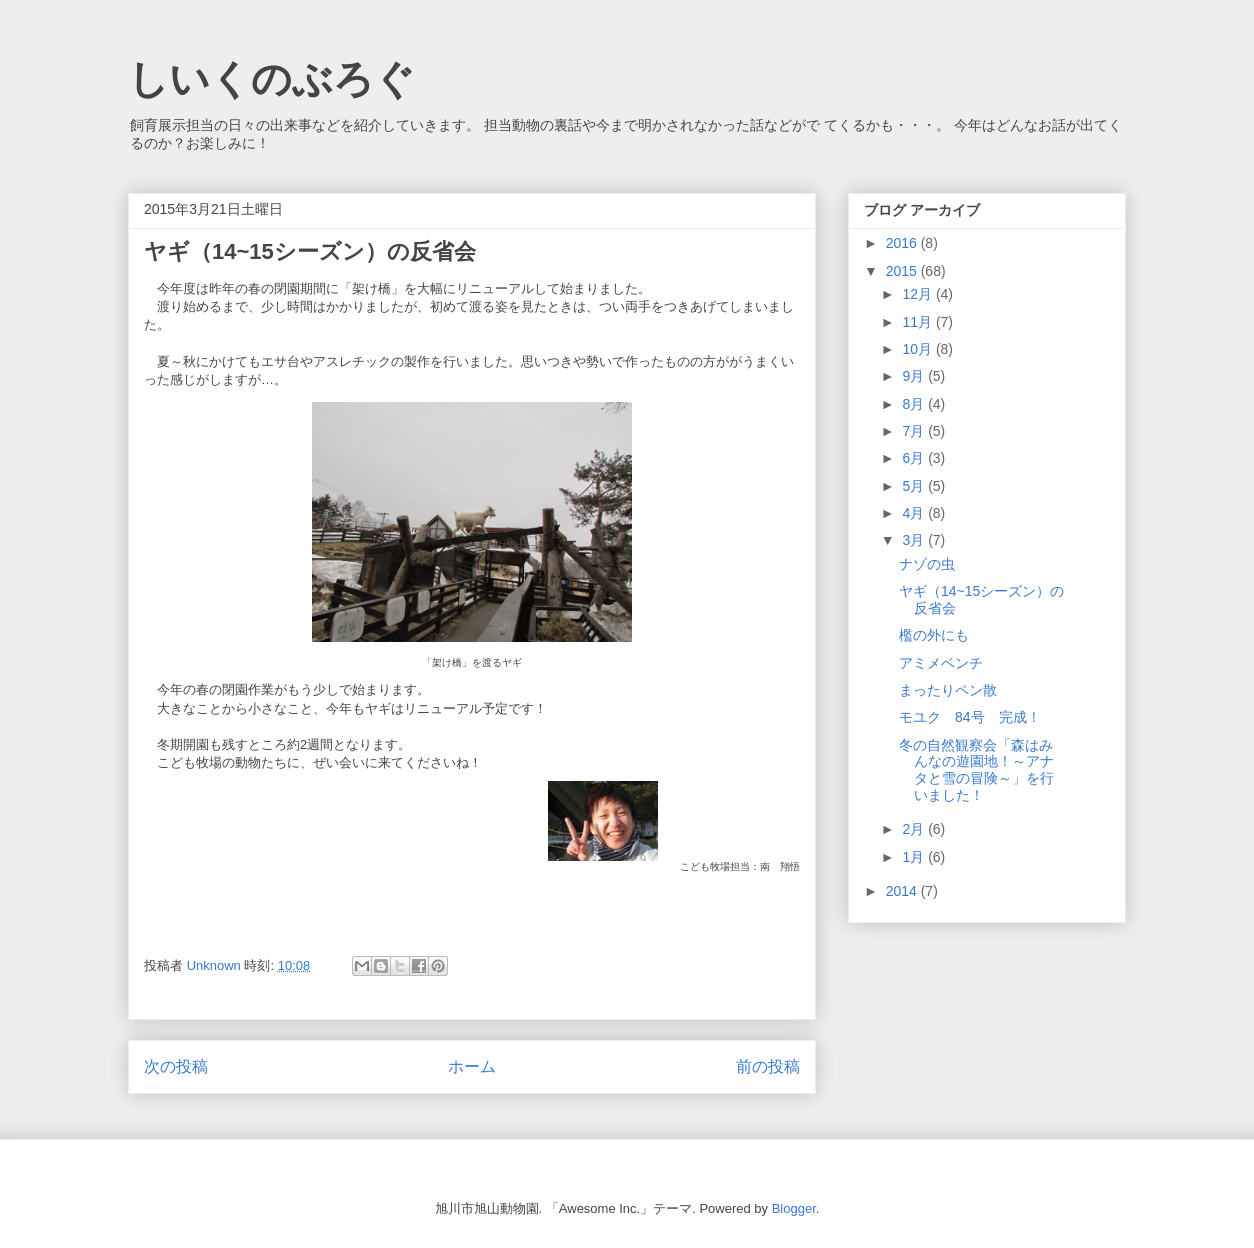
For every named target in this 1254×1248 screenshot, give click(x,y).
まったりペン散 (948, 690)
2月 (915, 829)
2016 (903, 243)
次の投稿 (176, 1066)
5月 (915, 486)
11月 (918, 322)
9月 (915, 376)
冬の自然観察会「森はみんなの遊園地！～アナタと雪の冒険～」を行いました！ (976, 770)
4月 (915, 513)
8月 (915, 404)
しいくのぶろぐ (271, 79)
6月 (915, 458)
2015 (903, 271)
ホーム (472, 1066)
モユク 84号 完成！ (970, 717)
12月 (918, 294)
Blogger (794, 1208)
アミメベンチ (941, 663)
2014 (903, 891)
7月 (915, 431)
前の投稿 (768, 1066)
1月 (915, 857)
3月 (915, 540)
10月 (918, 349)
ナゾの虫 (927, 564)
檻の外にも (934, 635)
